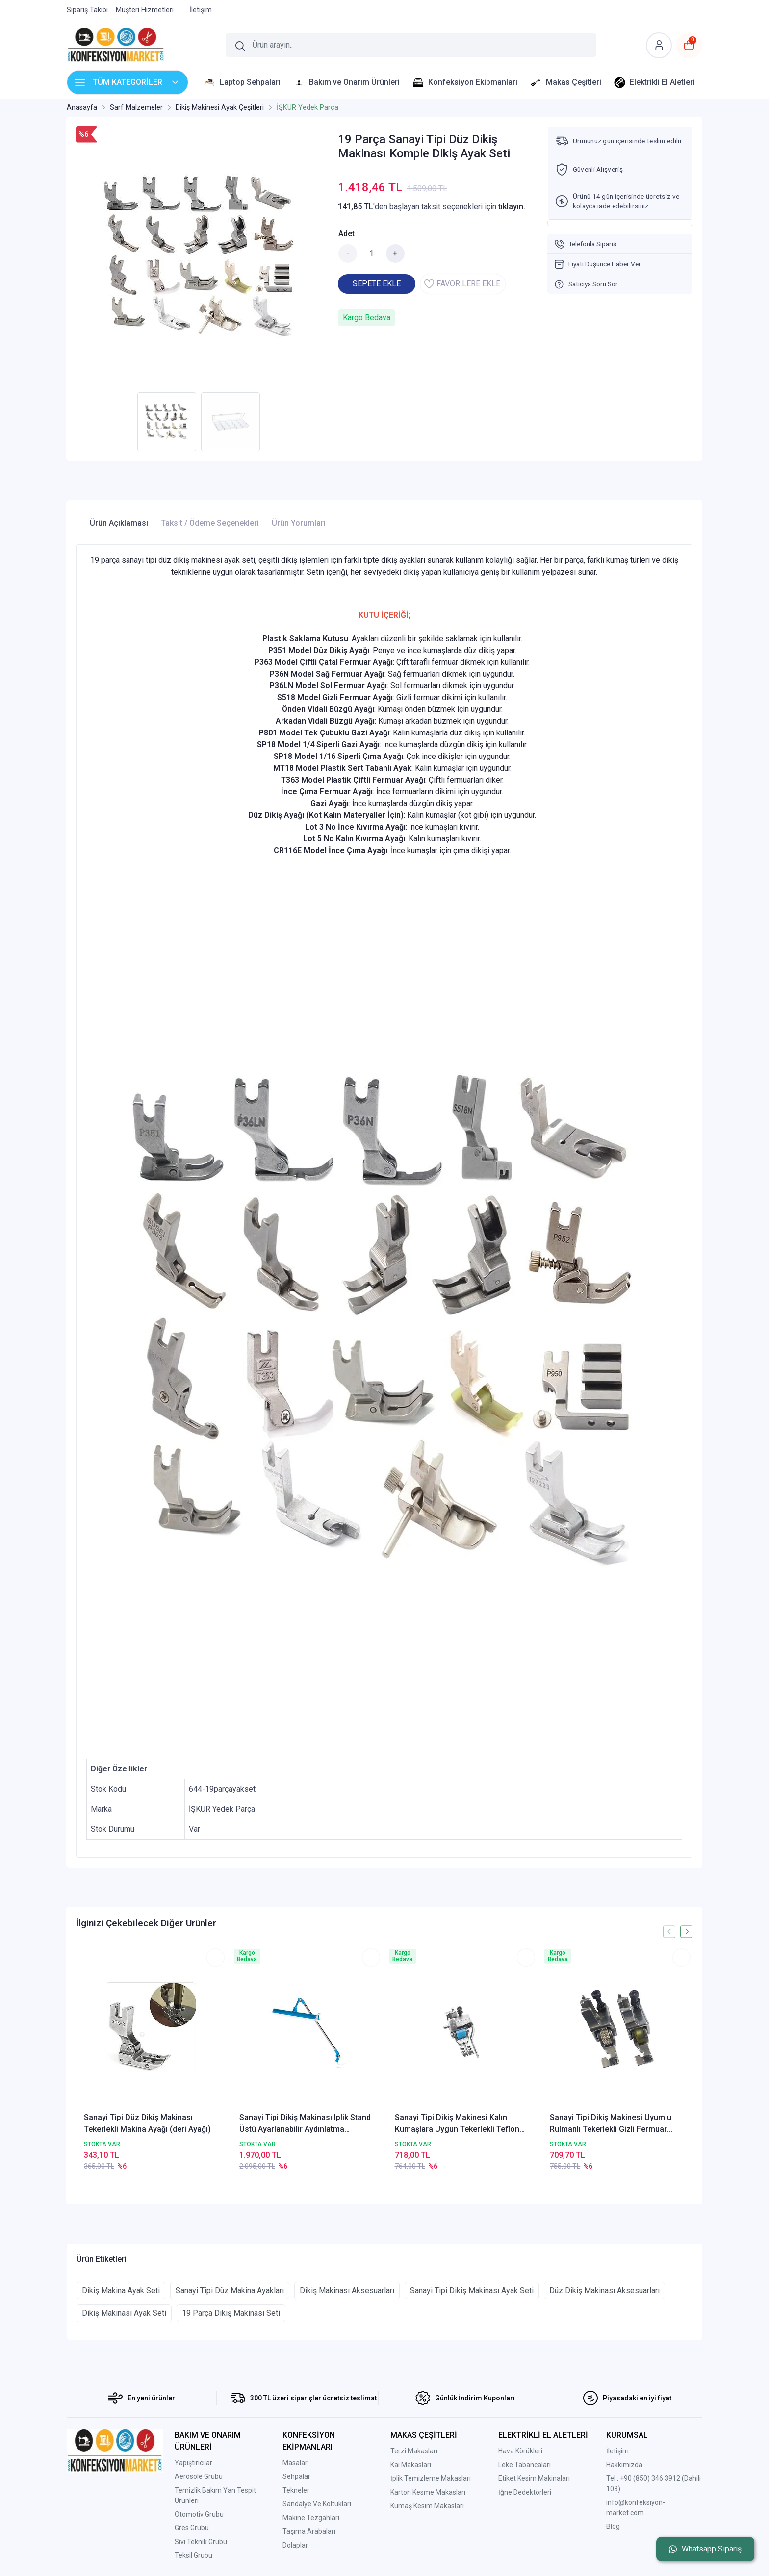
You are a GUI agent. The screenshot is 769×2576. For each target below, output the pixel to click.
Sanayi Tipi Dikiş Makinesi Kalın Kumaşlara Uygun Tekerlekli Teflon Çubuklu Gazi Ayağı (457, 2124)
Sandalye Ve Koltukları (316, 2504)
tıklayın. (511, 206)
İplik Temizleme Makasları (430, 2478)
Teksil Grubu (193, 2555)
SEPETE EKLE (377, 283)
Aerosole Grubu (199, 2476)
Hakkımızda (624, 2465)
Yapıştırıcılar (193, 2463)
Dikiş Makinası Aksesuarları (347, 2290)
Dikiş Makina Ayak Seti (121, 2290)
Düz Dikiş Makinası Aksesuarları (604, 2290)
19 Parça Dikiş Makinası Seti (231, 2313)
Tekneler (295, 2490)
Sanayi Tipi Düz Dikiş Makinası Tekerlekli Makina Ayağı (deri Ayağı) (147, 2123)
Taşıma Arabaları (308, 2531)
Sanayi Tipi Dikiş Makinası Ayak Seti (472, 2290)
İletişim (617, 2451)
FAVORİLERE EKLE (462, 284)
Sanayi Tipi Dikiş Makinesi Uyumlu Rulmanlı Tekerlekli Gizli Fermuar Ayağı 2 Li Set (610, 2124)
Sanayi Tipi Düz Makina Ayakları (230, 2290)
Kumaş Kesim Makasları (427, 2506)
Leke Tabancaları (524, 2465)
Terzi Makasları (413, 2451)
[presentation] (669, 1931)
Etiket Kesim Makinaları (534, 2478)
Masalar (295, 2463)
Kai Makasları (410, 2465)
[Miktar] (371, 253)
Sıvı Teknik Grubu (201, 2542)
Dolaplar (295, 2545)
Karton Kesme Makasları (427, 2492)
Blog (613, 2526)
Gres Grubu (192, 2528)
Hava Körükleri (520, 2451)
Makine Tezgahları (310, 2518)
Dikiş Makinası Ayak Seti (124, 2313)
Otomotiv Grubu (199, 2514)
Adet (346, 233)
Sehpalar (296, 2476)
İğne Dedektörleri (524, 2492)
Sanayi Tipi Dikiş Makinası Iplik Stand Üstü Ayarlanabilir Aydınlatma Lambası (305, 2124)
